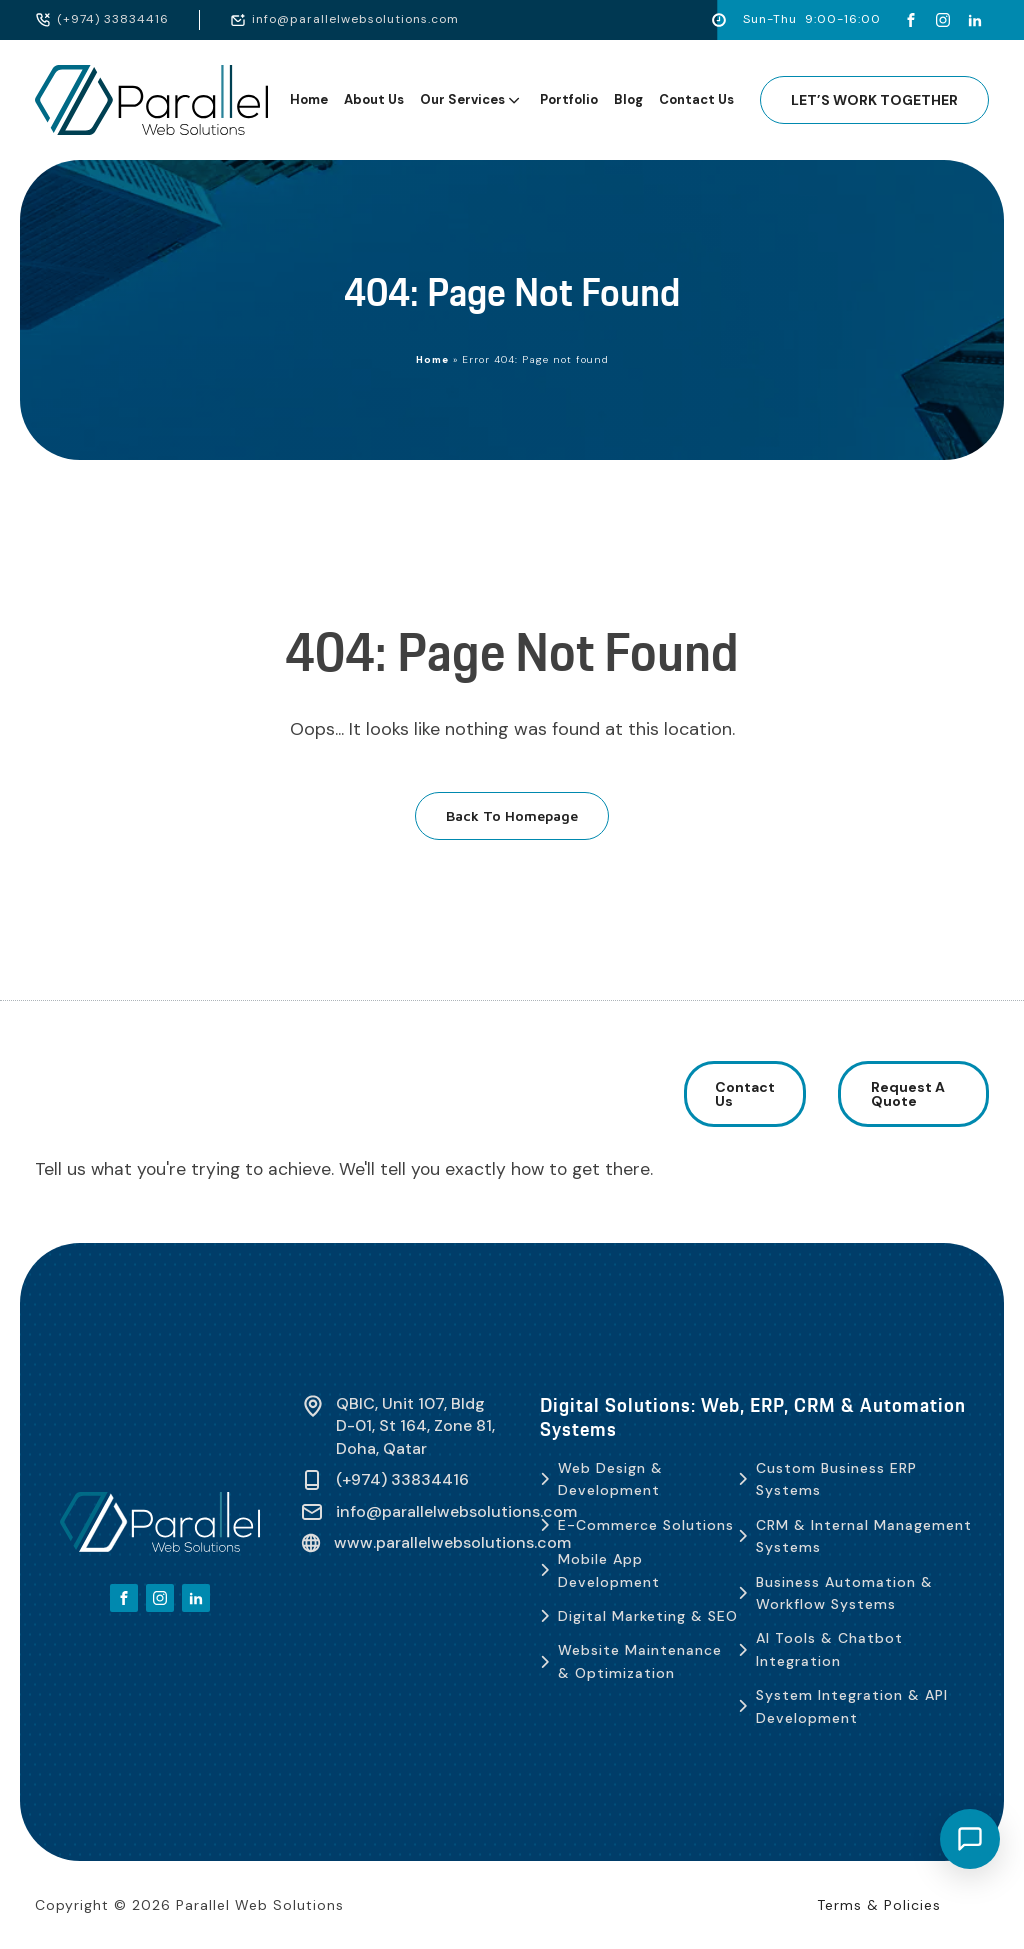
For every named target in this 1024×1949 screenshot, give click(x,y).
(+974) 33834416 (113, 19)
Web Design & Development (610, 1479)
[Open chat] (970, 1839)
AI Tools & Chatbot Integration (829, 1649)
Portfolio (569, 99)
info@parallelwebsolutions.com (355, 19)
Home (309, 99)
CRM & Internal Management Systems (864, 1536)
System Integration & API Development (852, 1706)
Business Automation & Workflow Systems (844, 1593)
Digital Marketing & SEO (648, 1616)
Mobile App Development (609, 1570)
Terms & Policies (879, 1905)
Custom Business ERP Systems (836, 1479)
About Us (374, 99)
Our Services (471, 100)
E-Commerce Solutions (646, 1525)
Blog (628, 99)
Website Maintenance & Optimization (640, 1661)
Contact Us (696, 99)
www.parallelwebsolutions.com (452, 1543)
